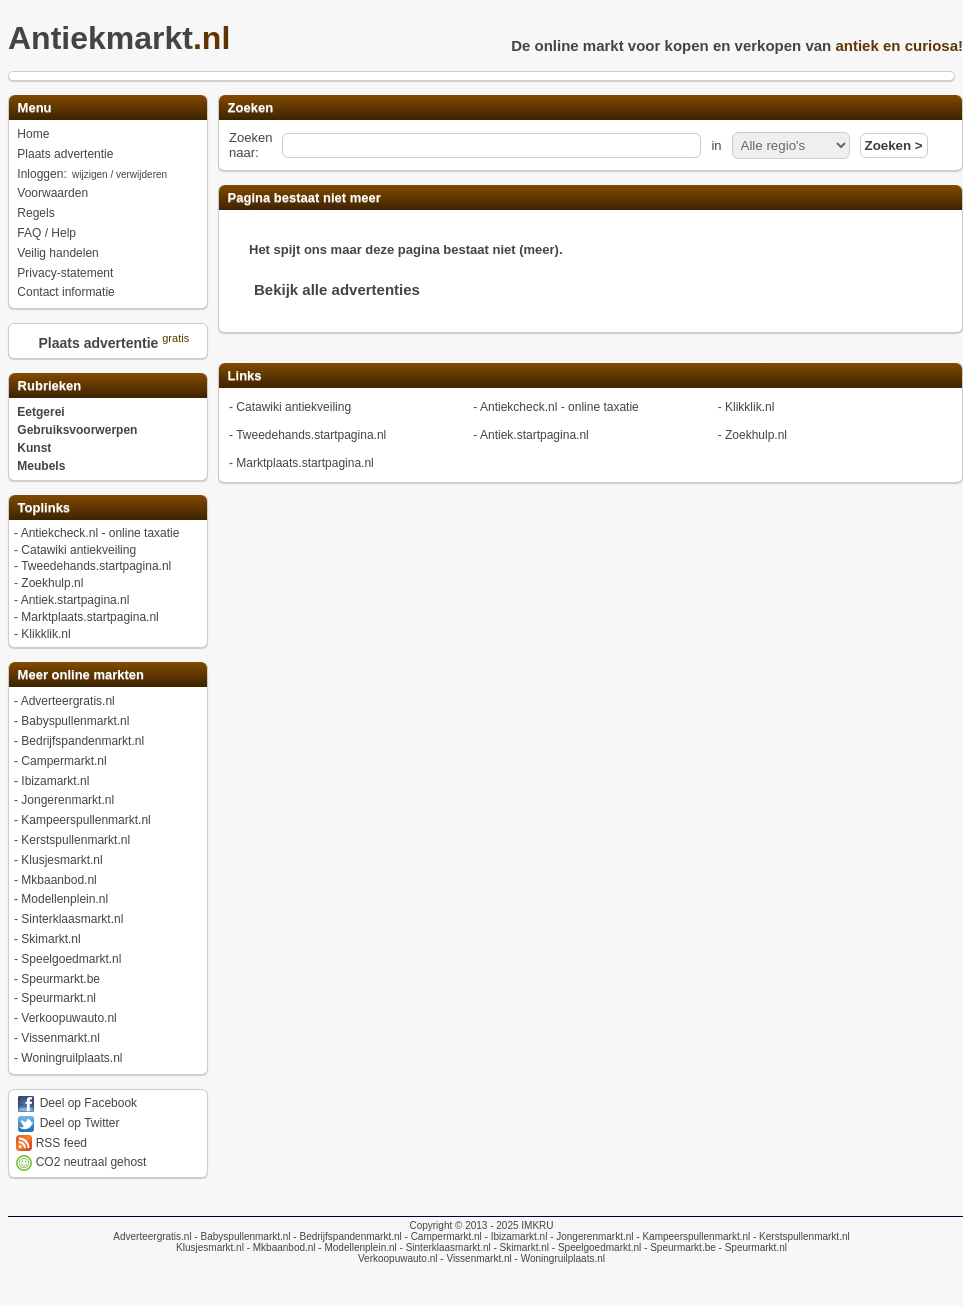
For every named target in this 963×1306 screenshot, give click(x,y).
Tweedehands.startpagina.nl (96, 566)
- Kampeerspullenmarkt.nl (692, 1236)
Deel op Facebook (76, 1103)
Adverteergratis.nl (68, 701)
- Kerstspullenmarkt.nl (799, 1236)
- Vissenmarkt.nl (475, 1258)
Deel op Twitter (67, 1123)
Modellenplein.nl (64, 899)
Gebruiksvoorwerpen (77, 430)
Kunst (34, 448)
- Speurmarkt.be (678, 1247)
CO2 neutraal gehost (81, 1162)
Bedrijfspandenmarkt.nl (82, 741)
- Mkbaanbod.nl (280, 1247)
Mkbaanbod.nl (58, 880)
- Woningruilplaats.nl (558, 1258)
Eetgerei (40, 412)
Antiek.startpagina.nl (75, 600)
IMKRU (537, 1225)
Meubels (41, 466)
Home (33, 134)
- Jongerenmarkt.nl (590, 1236)
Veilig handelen (57, 253)
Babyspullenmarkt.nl (75, 721)
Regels (35, 213)
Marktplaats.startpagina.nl (89, 617)
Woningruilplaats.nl (71, 1058)
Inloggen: (93, 174)
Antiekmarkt (125, 38)
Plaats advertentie (65, 154)
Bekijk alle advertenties (337, 289)
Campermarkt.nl (63, 761)
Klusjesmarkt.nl (61, 860)
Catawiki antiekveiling (78, 550)
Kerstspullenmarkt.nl (75, 840)
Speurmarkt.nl (58, 998)
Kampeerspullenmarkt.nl (85, 820)
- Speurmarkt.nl (751, 1247)
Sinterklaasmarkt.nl (72, 919)
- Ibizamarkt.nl (515, 1236)
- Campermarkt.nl (442, 1236)
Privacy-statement (65, 273)
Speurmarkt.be (60, 979)
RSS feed (51, 1143)
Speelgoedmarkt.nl (71, 959)
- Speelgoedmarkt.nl (595, 1247)
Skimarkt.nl (50, 939)
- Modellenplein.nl (356, 1247)
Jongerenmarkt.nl (67, 800)
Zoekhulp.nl (52, 583)
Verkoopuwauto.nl (68, 1018)
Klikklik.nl (45, 634)
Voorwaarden (52, 193)
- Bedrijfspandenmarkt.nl (346, 1236)
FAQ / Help (46, 233)
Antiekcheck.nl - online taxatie (100, 533)
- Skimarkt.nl (520, 1247)
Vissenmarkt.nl (60, 1038)
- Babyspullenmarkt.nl (241, 1236)
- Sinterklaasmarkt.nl (444, 1247)
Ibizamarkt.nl (55, 781)
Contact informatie (65, 292)
